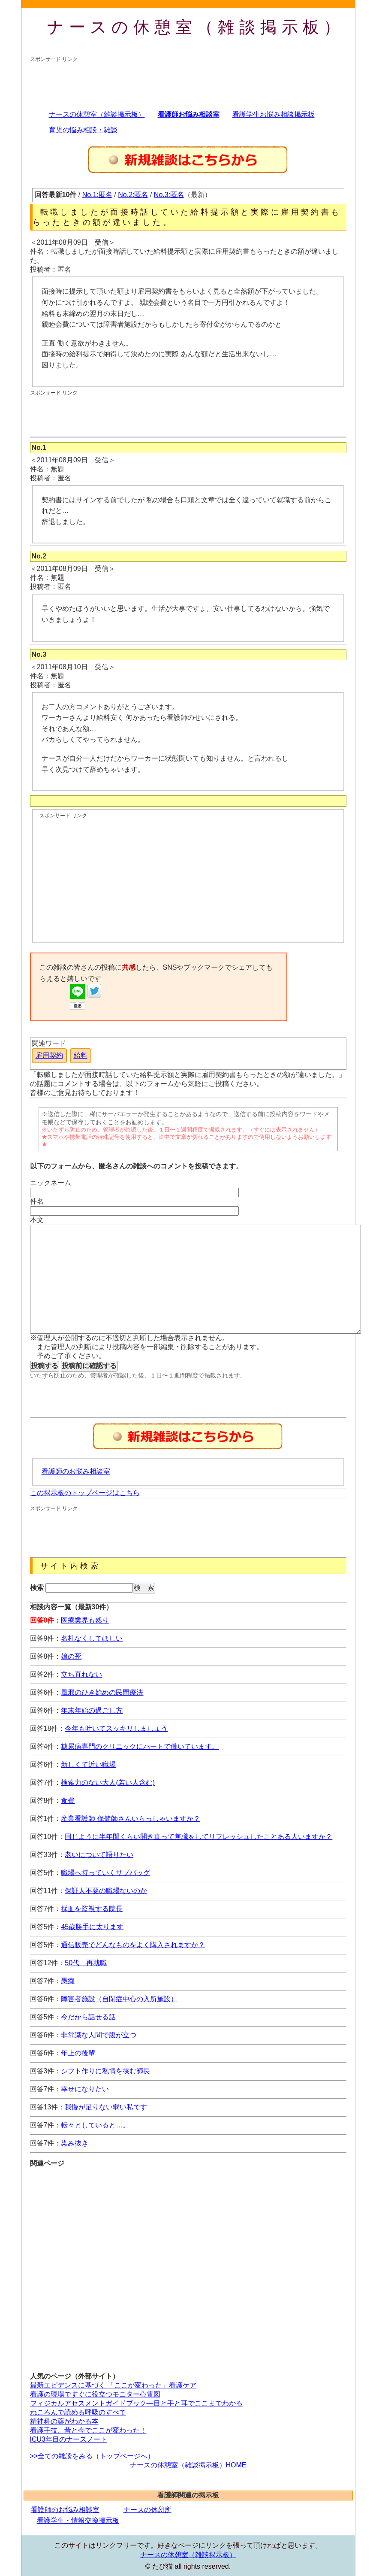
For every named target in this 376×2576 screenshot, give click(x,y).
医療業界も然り (85, 1620)
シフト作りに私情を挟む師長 (105, 2071)
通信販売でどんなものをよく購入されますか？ (133, 1944)
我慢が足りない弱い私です (106, 2107)
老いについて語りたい (99, 1854)
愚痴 (68, 1980)
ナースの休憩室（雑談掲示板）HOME (188, 2465)
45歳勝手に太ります (92, 1926)
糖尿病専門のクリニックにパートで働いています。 (140, 1746)
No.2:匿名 (133, 194)
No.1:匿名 (97, 194)
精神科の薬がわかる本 (64, 2421)
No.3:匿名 (169, 194)
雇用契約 (49, 1055)
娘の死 (71, 1656)
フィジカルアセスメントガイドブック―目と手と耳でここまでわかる (136, 2403)
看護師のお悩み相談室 (76, 1471)
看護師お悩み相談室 (189, 114)
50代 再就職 (86, 1962)
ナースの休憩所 (147, 2509)
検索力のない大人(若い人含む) (108, 1782)
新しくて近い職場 (88, 1764)
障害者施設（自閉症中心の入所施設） (119, 1999)
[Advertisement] (186, 82)
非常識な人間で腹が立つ (98, 2035)
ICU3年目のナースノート (68, 2439)
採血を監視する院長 (92, 1908)
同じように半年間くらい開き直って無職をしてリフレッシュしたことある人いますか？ (198, 1836)
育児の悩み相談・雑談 (83, 130)
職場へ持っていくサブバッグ (105, 1872)
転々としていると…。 (95, 2125)
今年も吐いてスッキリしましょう (116, 1728)
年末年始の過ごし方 (92, 1710)
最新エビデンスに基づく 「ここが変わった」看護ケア (113, 2385)
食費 (68, 1800)
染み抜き (74, 2143)
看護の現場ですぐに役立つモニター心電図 (95, 2394)
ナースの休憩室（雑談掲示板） (196, 27)
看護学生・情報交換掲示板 (78, 2520)
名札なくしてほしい (92, 1638)
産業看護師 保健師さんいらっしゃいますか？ (130, 1818)
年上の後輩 (78, 2053)
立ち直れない (81, 1674)
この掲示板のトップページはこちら (85, 1492)
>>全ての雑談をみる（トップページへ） (92, 2456)
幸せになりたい (85, 2089)
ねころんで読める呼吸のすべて (78, 2412)
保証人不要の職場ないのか (106, 1890)
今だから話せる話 (88, 2017)
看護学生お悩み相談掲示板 (273, 114)
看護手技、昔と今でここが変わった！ (88, 2430)
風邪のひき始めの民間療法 (102, 1692)
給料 (80, 1055)
